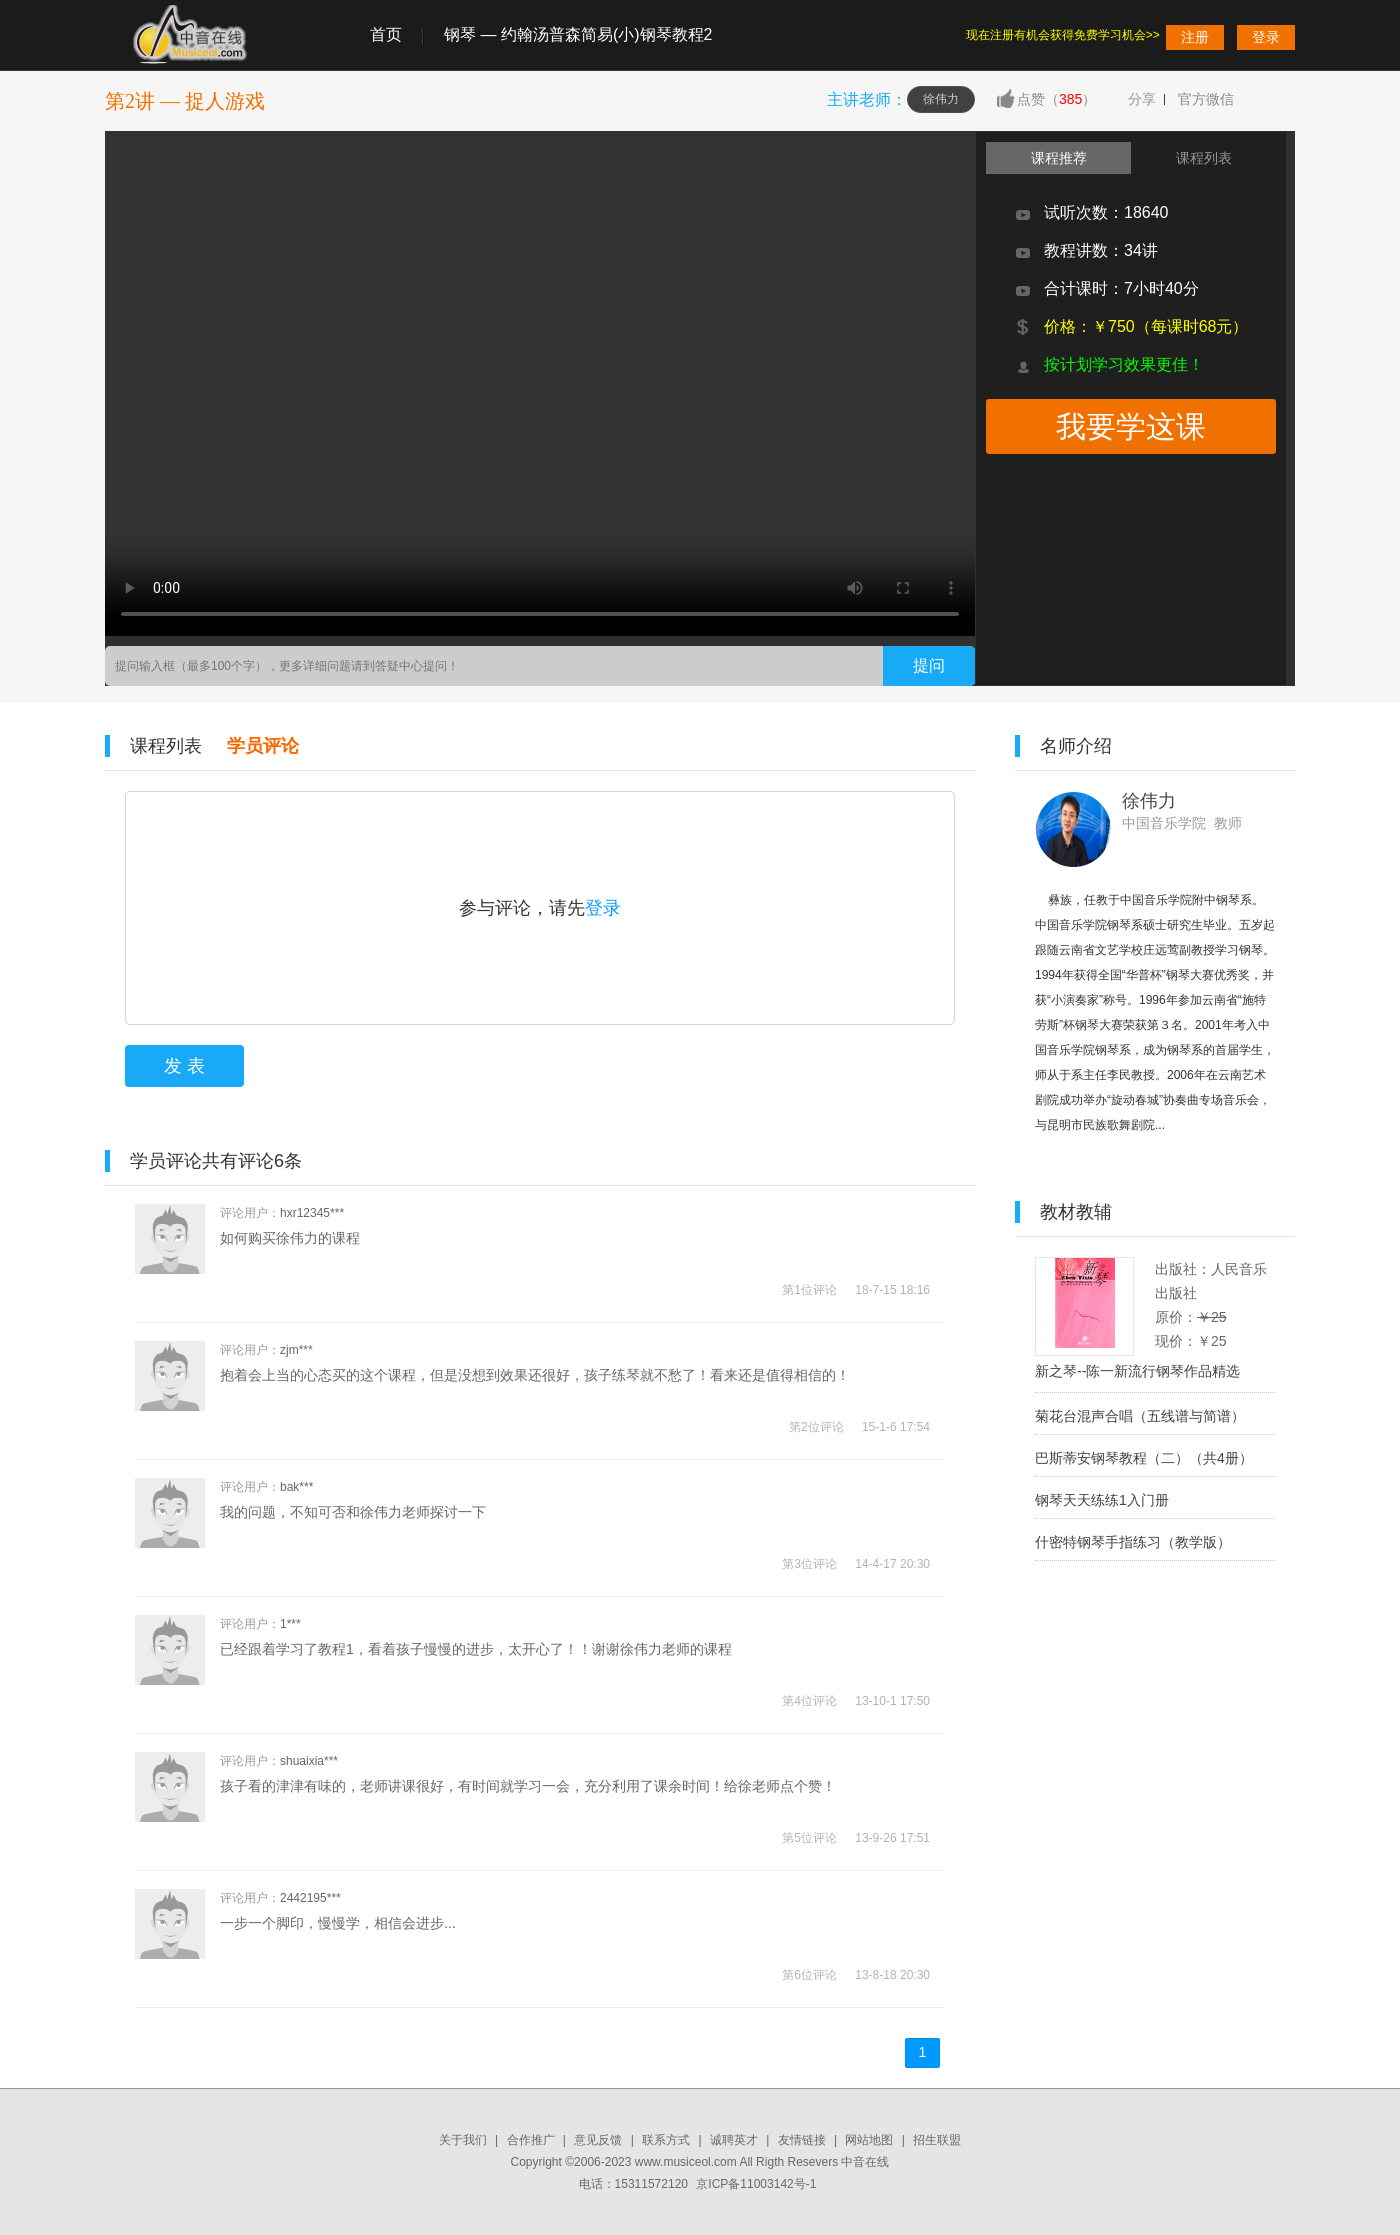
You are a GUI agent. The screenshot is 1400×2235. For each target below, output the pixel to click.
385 (1070, 99)
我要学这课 (1131, 426)
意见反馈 (598, 2140)
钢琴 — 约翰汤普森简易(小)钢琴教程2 (578, 34)
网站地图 (869, 2140)
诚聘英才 (734, 2140)
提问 (929, 665)
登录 (1266, 37)
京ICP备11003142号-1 (756, 2184)
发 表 (184, 1066)
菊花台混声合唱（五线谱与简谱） (1140, 1416)
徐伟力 (941, 99)
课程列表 (166, 746)
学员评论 (263, 746)
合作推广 (531, 2140)
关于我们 (463, 2140)
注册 (1195, 37)
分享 (1142, 99)
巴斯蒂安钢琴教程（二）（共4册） (1144, 1458)
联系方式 (666, 2140)
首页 (386, 34)
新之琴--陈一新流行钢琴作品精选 (1137, 1371)
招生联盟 (937, 2140)
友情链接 (802, 2140)
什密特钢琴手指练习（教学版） (1133, 1542)
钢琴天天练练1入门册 (1102, 1500)
